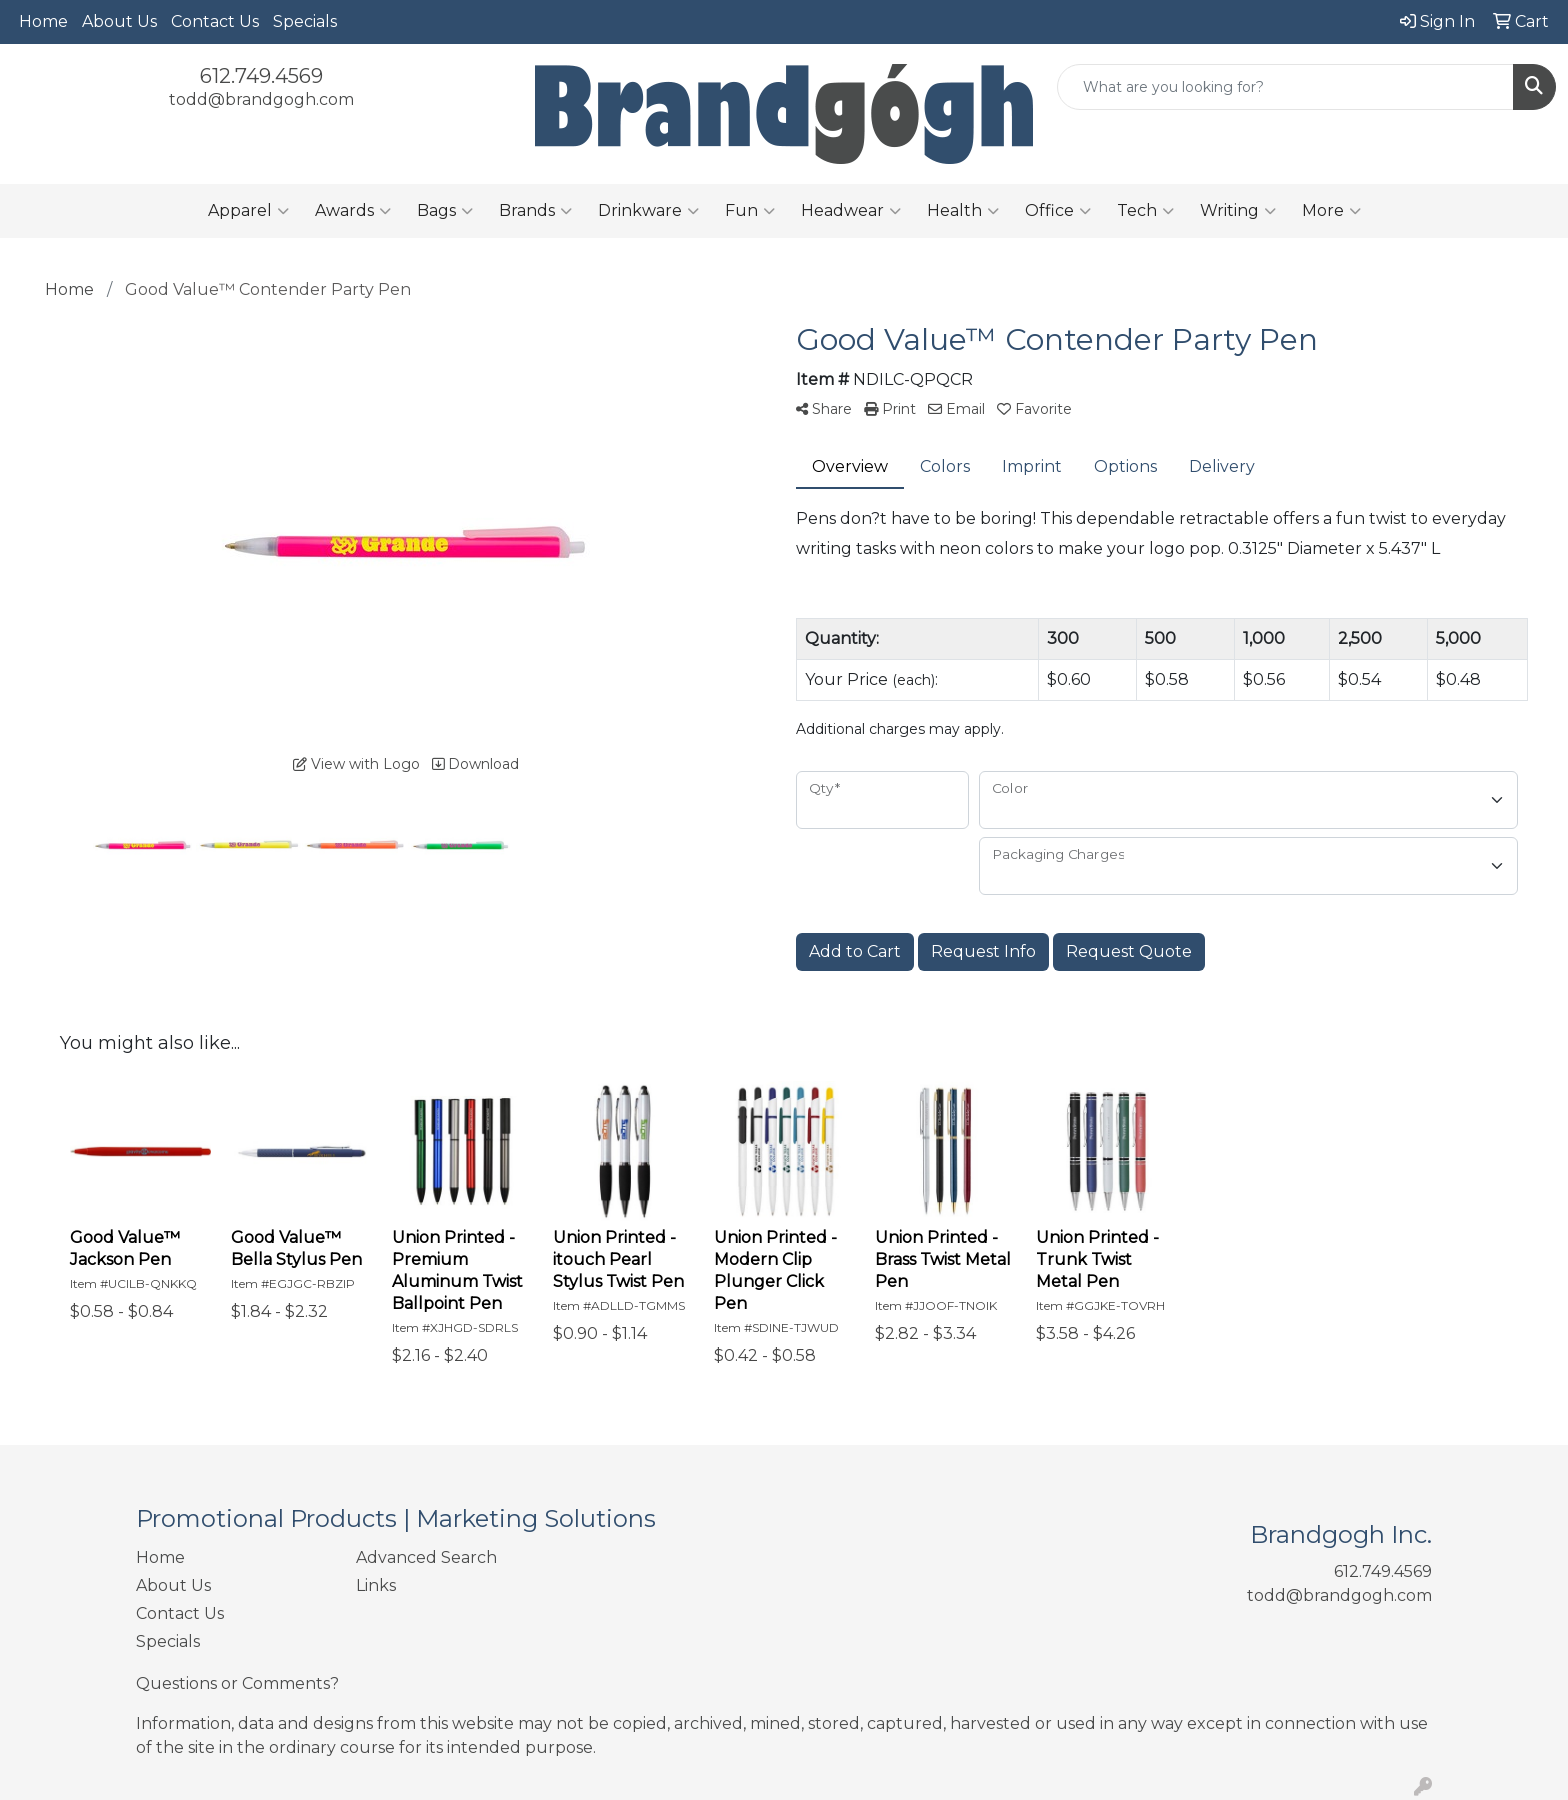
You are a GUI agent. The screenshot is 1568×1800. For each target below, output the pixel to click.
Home (43, 21)
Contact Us (215, 21)
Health (963, 211)
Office (1058, 211)
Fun (750, 211)
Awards (353, 211)
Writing (1238, 211)
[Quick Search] (1285, 87)
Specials (305, 21)
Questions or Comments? (237, 1683)
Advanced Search (426, 1557)
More (1331, 211)
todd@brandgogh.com (261, 99)
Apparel (248, 211)
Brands (535, 211)
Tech (1145, 211)
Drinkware (648, 211)
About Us (119, 21)
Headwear (851, 211)
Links (376, 1585)
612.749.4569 (261, 76)
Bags (445, 211)
